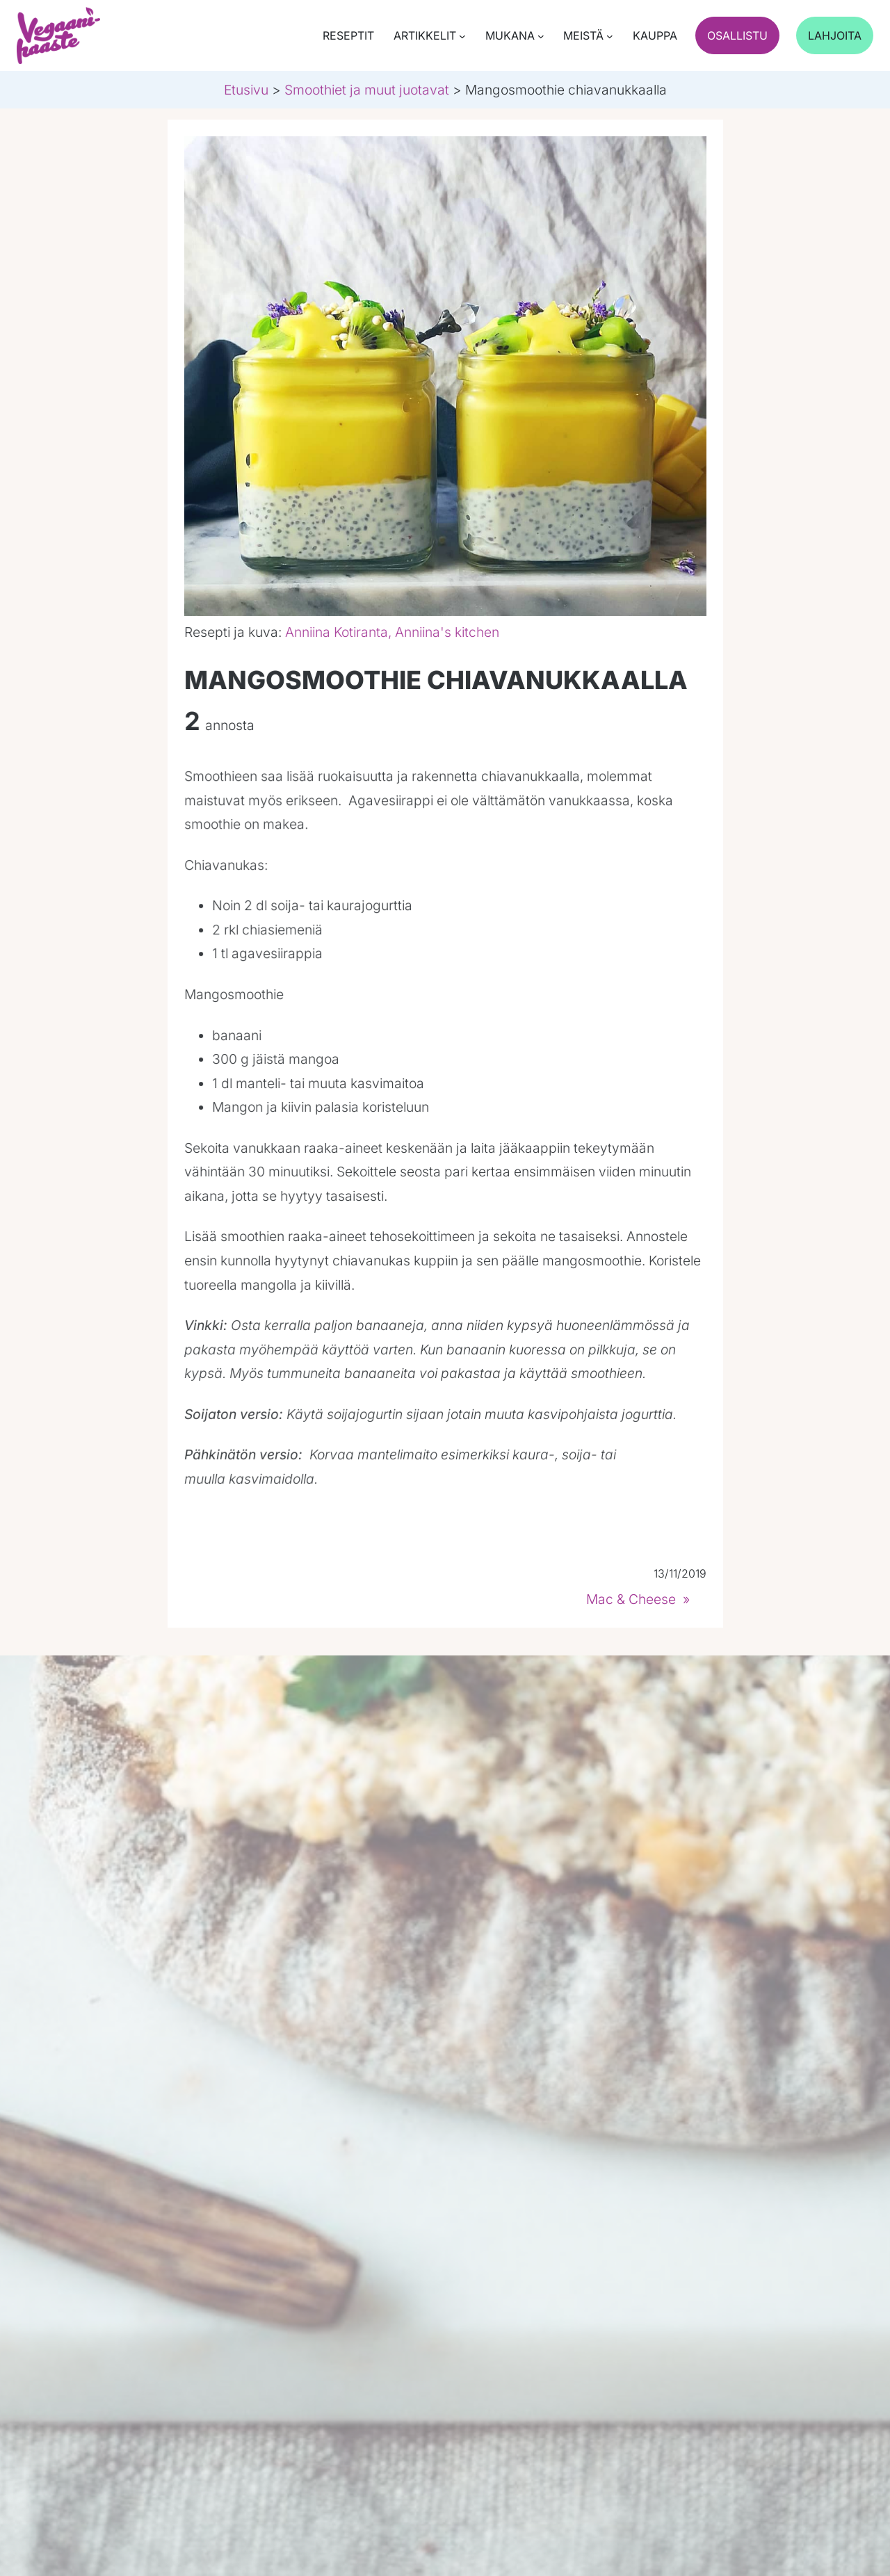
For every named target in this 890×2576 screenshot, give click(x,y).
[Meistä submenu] (609, 36)
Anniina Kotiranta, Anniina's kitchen (392, 632)
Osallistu (737, 35)
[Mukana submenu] (540, 36)
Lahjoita (834, 35)
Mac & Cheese (631, 1599)
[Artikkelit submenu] (462, 36)
